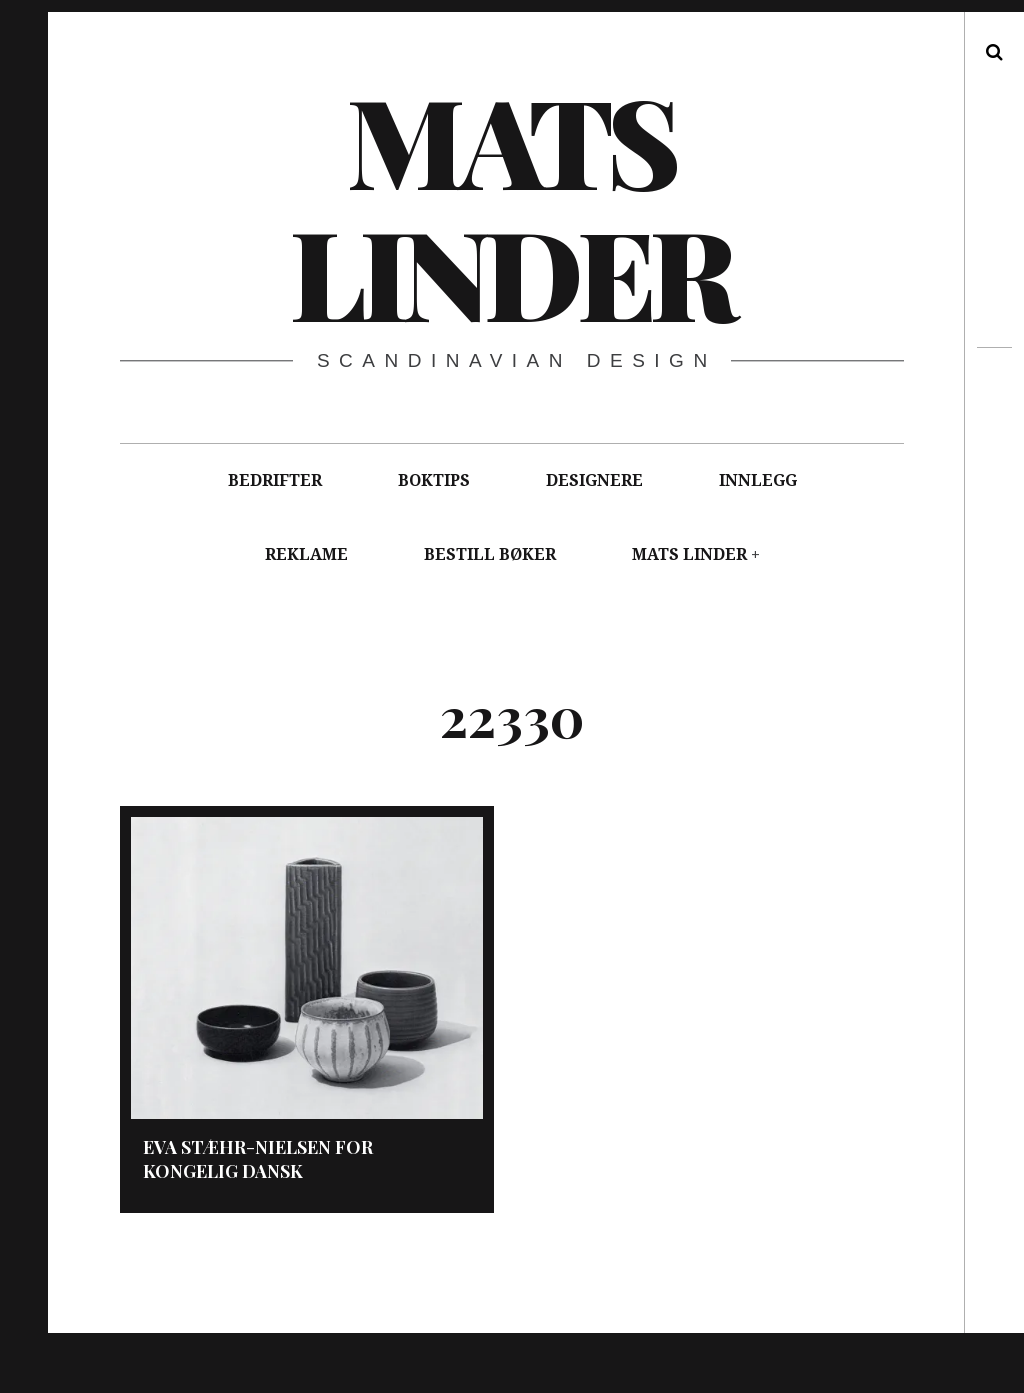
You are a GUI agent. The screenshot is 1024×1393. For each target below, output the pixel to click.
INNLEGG (758, 480)
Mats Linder (510, 205)
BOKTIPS (434, 480)
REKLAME (306, 554)
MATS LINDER (689, 554)
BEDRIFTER (275, 480)
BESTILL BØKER (490, 554)
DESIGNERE (594, 480)
